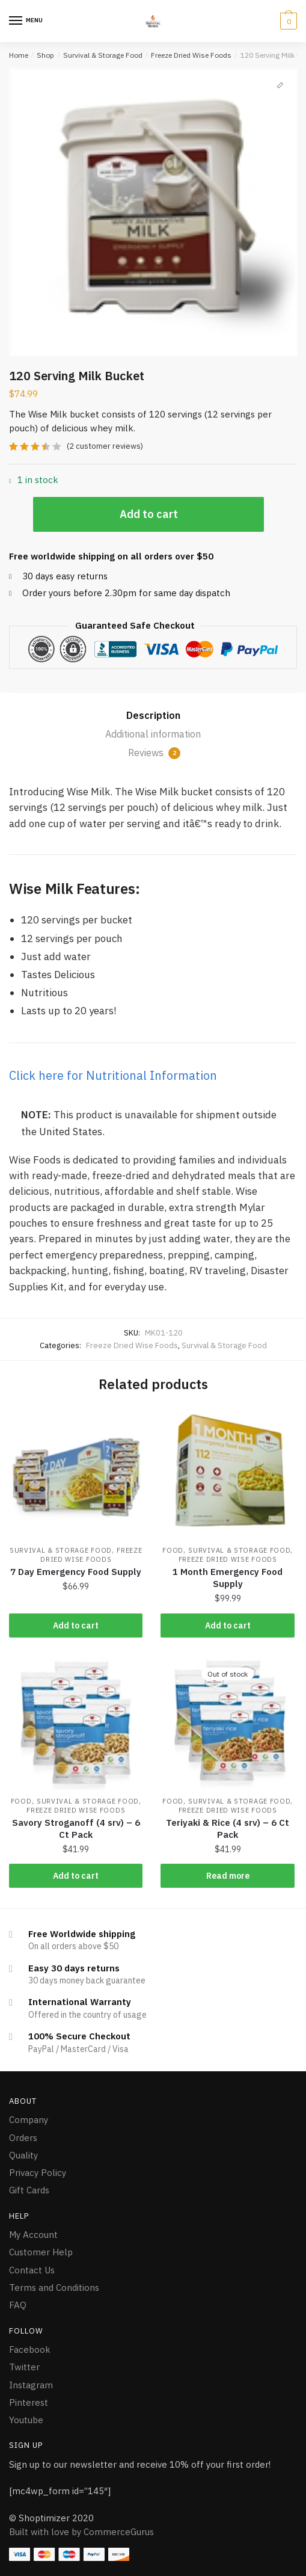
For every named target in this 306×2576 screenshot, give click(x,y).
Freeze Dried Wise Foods (191, 55)
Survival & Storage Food (102, 55)
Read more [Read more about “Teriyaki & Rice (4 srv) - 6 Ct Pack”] (227, 1875)
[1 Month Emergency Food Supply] (227, 1473)
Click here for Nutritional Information (113, 1075)
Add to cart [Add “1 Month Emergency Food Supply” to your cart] (228, 1625)
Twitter (24, 2367)
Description (153, 715)
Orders (23, 2137)
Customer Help (41, 2252)
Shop (45, 55)
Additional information (153, 734)
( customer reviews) (105, 446)
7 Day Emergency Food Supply (75, 1571)
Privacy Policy (37, 2172)
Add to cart (149, 514)
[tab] (153, 716)
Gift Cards (29, 2190)
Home (18, 55)
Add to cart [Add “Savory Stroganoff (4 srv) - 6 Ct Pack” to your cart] (76, 1875)
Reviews (154, 753)
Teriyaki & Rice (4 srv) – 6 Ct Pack (227, 1828)
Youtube (26, 2420)
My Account (33, 2234)
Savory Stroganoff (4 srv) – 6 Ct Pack (76, 1828)
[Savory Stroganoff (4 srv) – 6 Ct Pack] (75, 1724)
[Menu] (16, 21)
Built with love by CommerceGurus (81, 2531)
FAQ (17, 2305)
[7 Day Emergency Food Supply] (75, 1473)
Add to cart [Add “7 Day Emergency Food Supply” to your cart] (76, 1625)
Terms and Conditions (54, 2287)
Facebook (29, 2349)
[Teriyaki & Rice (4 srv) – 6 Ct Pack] (227, 1724)
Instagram (31, 2385)
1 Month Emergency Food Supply (228, 1577)
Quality (23, 2155)
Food (172, 1550)
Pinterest (28, 2402)
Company (28, 2119)
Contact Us (32, 2270)
